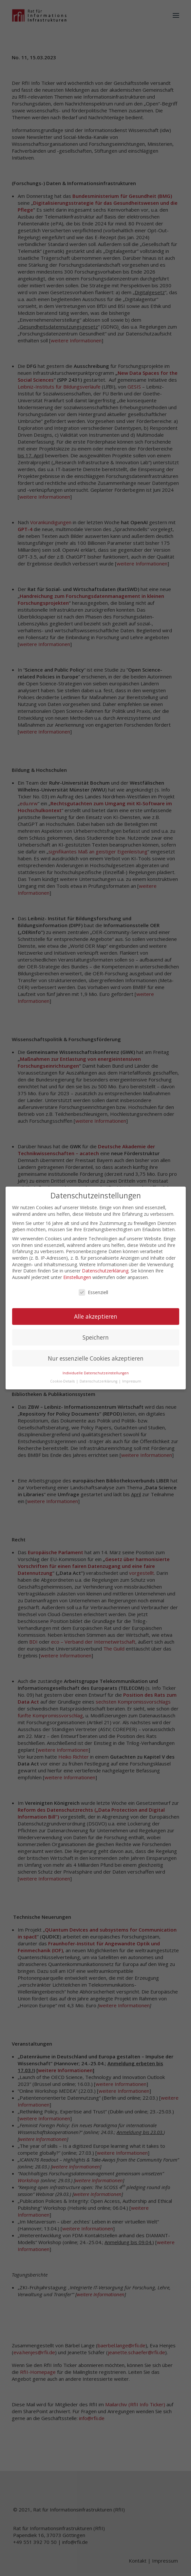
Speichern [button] (96, 1337)
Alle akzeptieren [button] (95, 1316)
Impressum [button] (131, 1381)
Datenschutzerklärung (105, 1270)
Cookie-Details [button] (63, 1381)
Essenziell (93, 1292)
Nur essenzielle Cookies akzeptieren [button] (95, 1358)
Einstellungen (77, 1277)
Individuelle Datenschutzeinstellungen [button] (96, 1373)
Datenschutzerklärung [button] (99, 1381)
